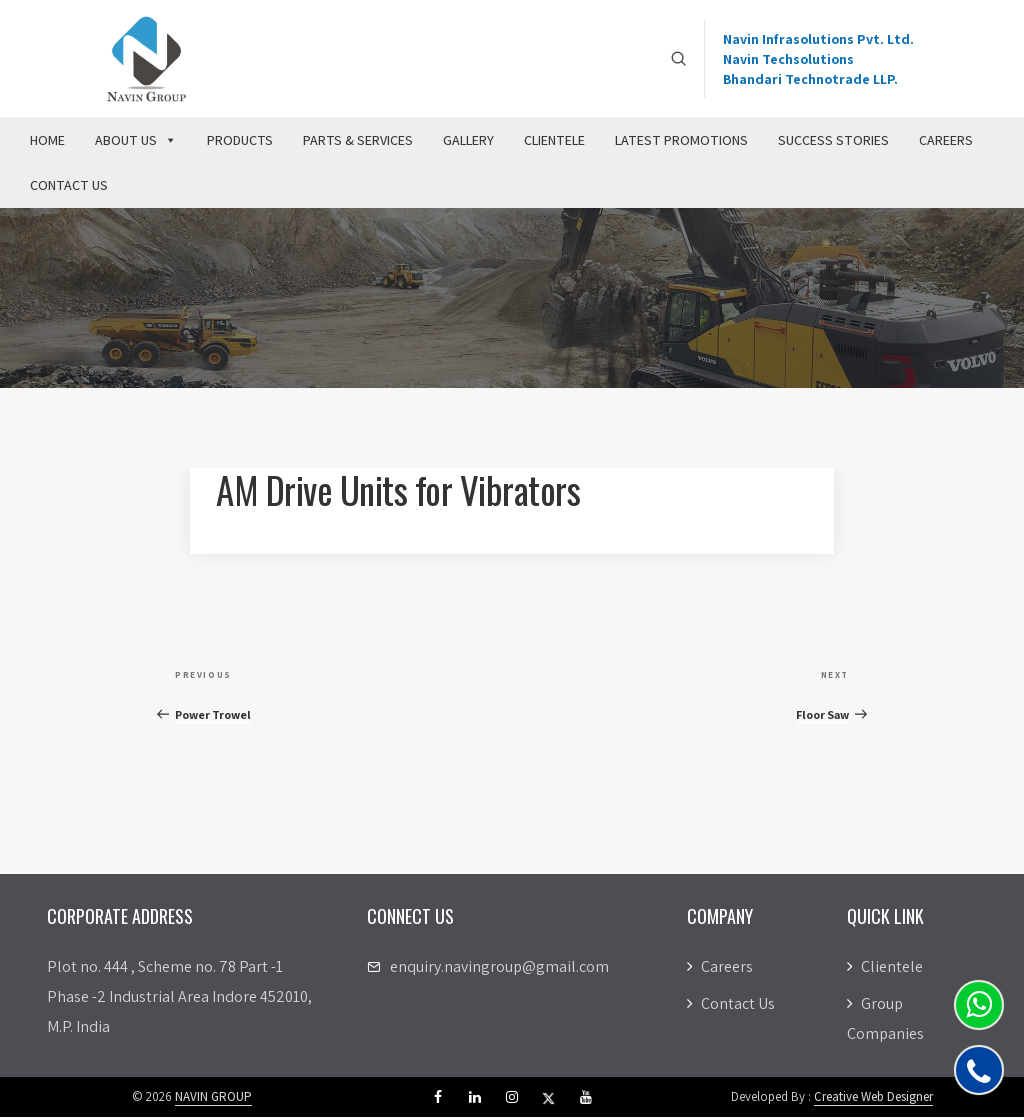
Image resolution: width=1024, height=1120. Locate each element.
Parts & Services (358, 143)
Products (240, 143)
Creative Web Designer (873, 1099)
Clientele (554, 143)
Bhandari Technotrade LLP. (810, 80)
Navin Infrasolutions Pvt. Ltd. (818, 40)
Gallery (468, 143)
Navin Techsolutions (788, 60)
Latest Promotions (681, 143)
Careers (946, 143)
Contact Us (69, 188)
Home (47, 143)
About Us (136, 143)
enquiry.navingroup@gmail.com (499, 969)
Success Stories (833, 143)
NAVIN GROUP (213, 1099)
